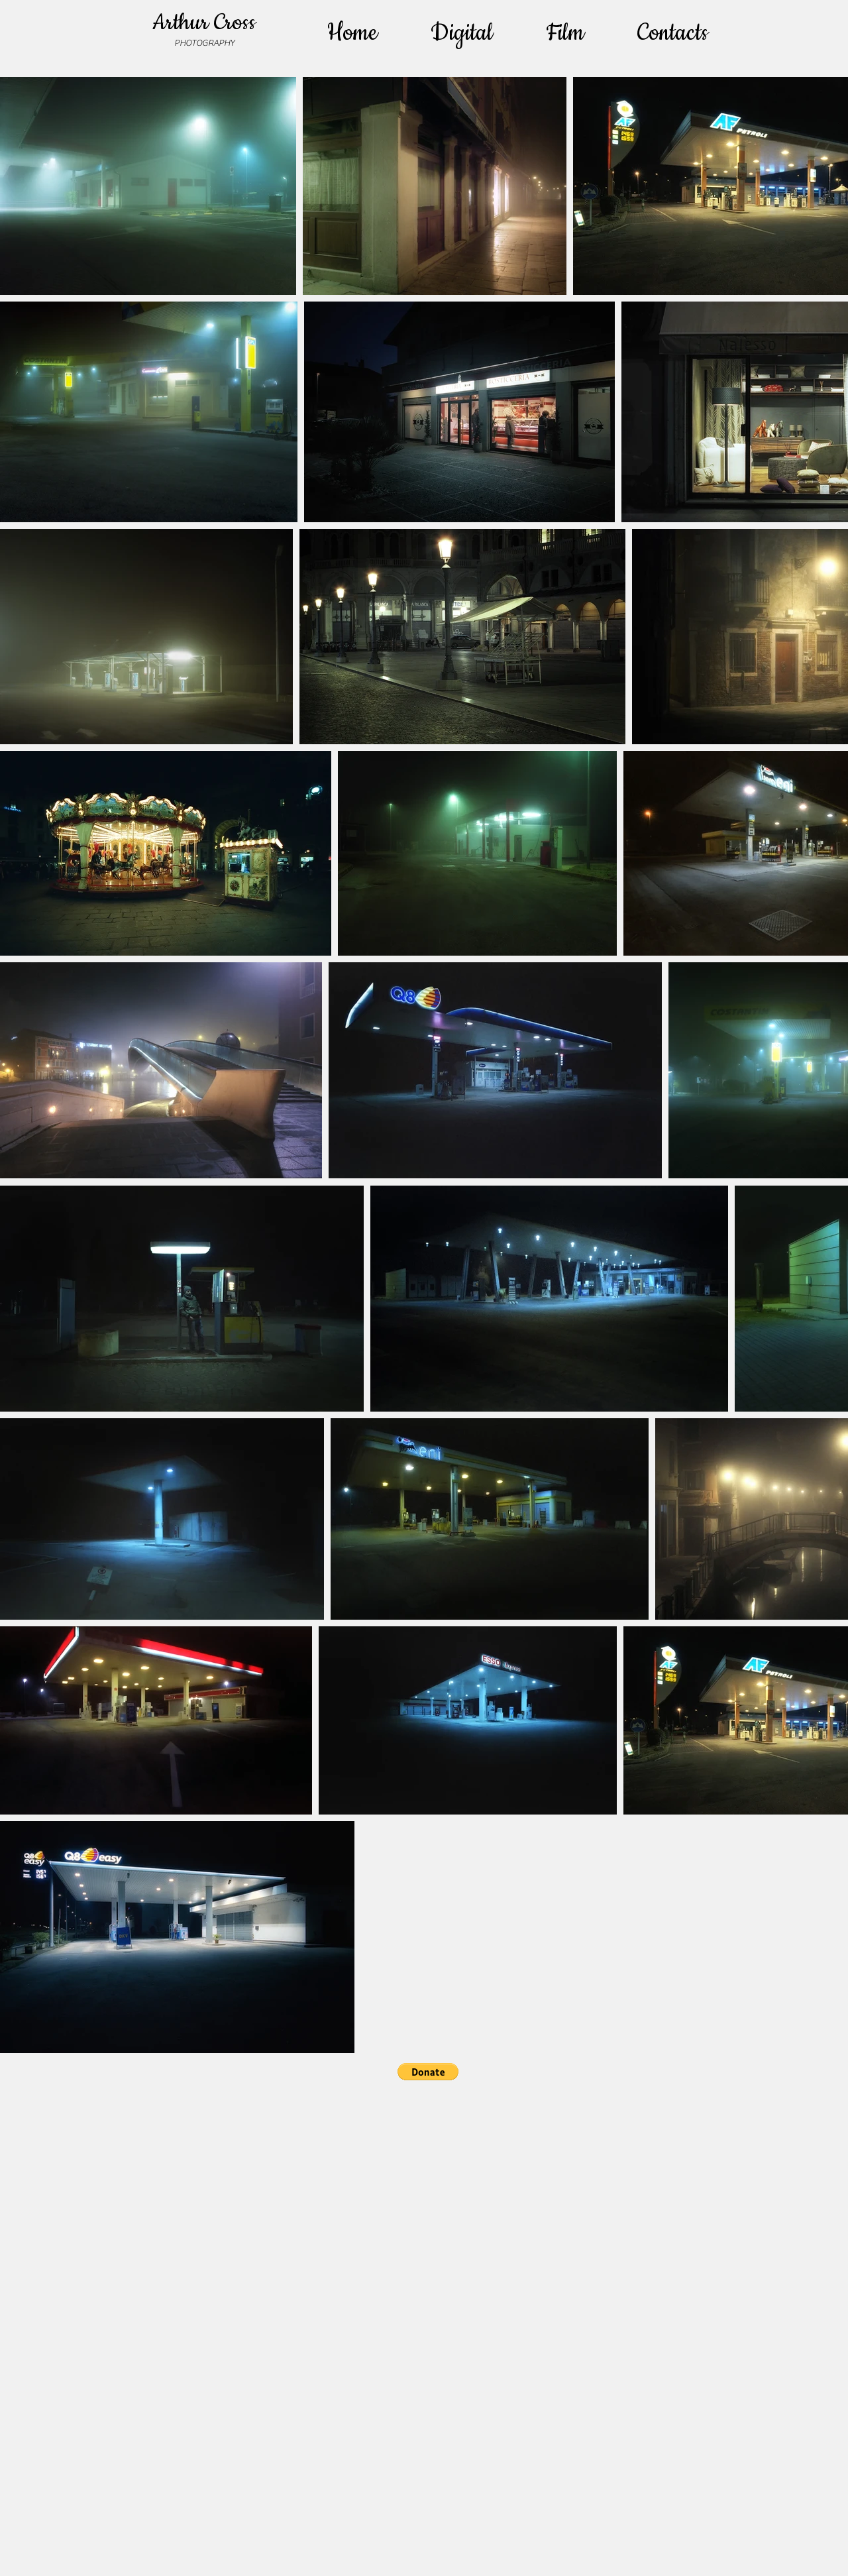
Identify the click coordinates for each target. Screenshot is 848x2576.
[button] (428, 2071)
